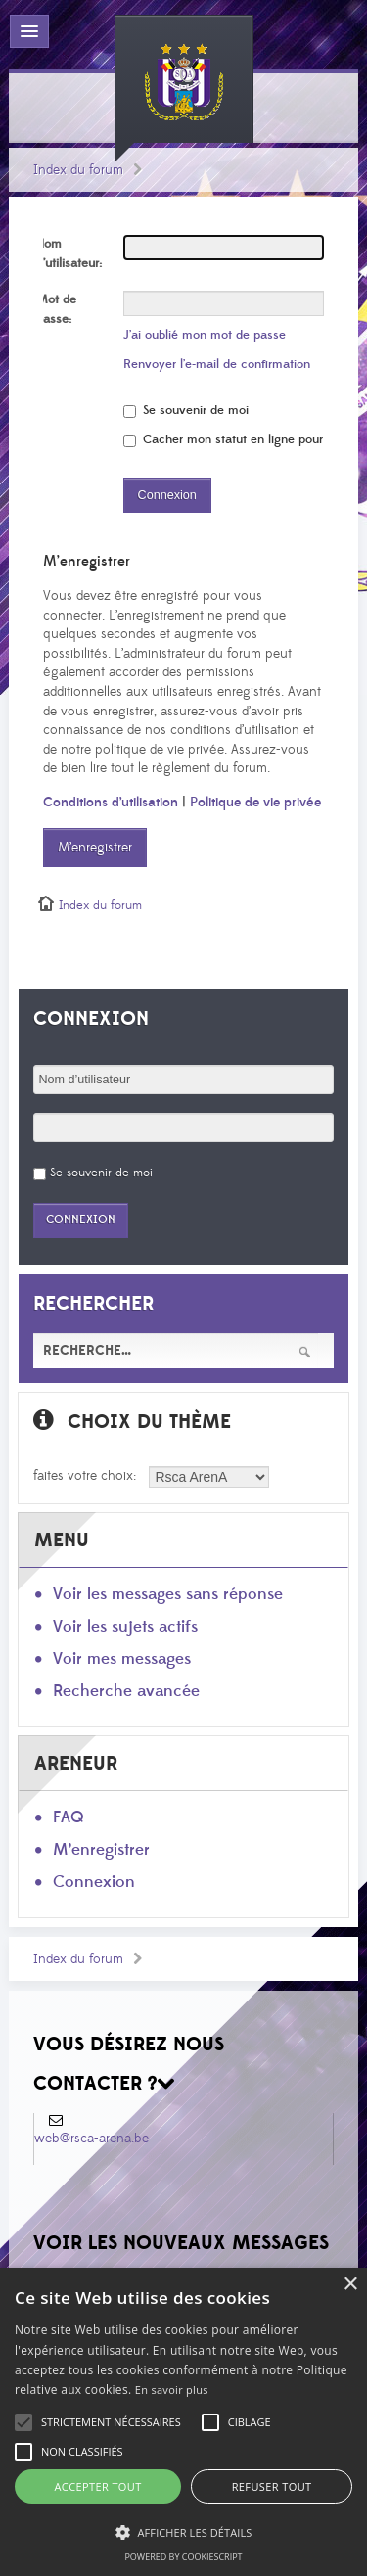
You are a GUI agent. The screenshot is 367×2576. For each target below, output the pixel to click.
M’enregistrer (95, 847)
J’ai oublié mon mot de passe (204, 335)
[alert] (183, 2422)
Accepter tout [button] (97, 2486)
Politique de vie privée (255, 802)
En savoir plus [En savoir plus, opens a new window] (171, 2389)
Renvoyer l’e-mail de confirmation (216, 364)
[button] (111, 2422)
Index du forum (78, 170)
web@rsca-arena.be (91, 2138)
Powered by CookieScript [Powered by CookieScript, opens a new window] (183, 2557)
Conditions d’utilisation (110, 802)
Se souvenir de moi (186, 410)
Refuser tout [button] (272, 2486)
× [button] (350, 2284)
